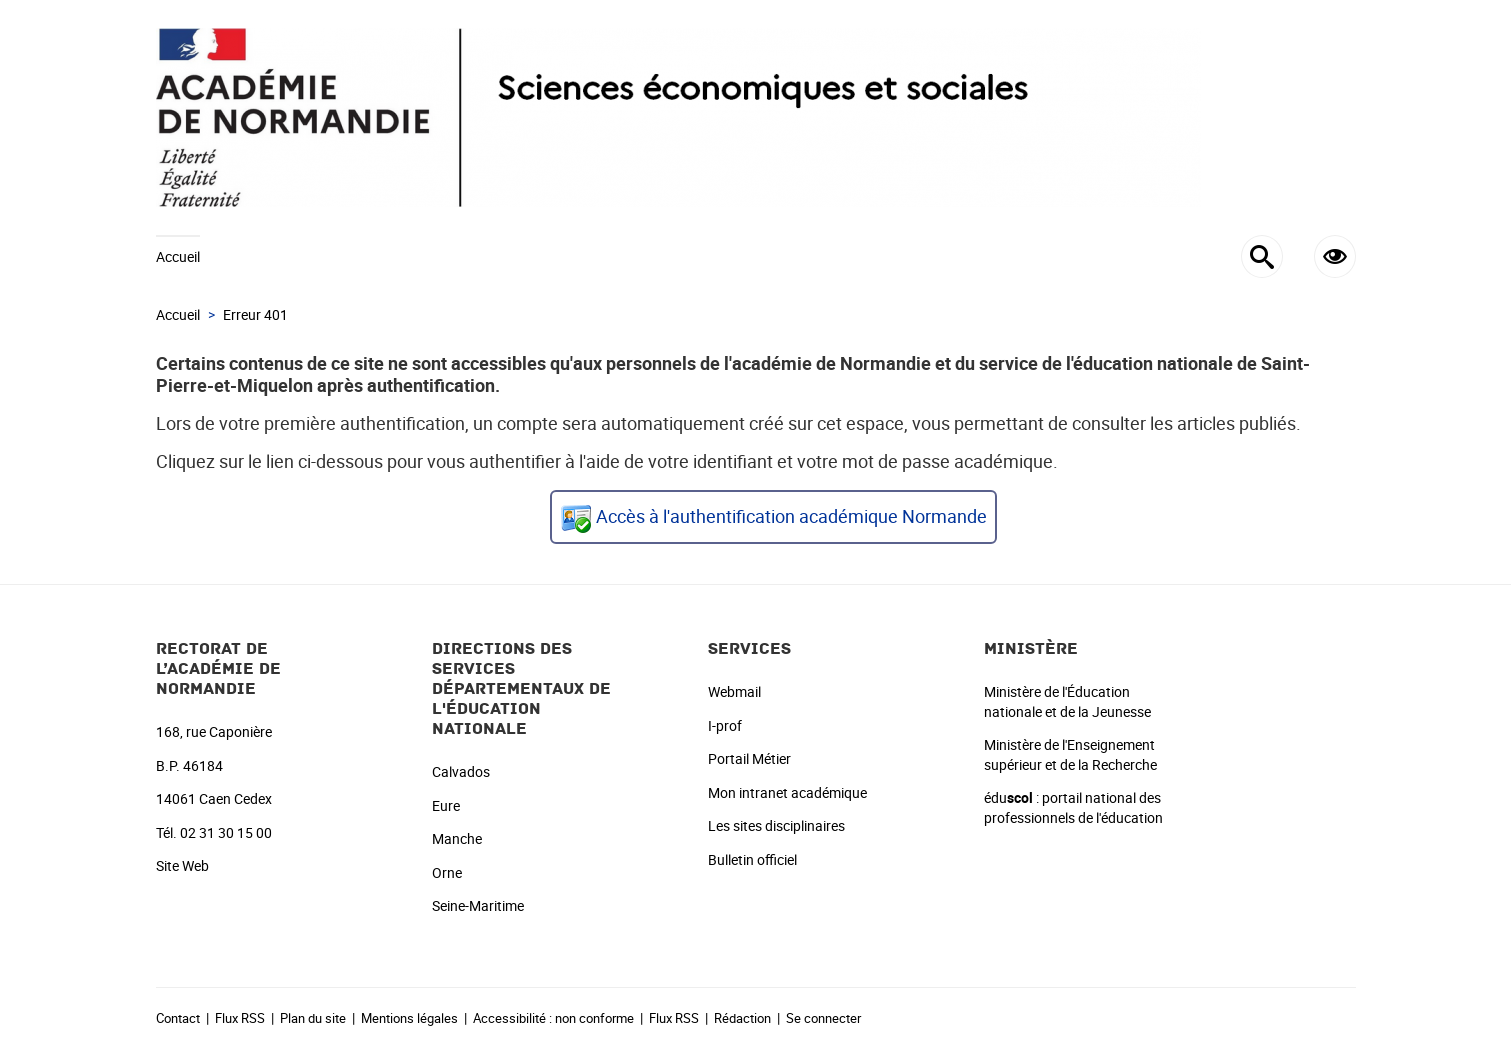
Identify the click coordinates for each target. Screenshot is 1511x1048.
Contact (178, 1018)
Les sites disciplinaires (776, 825)
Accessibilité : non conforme (553, 1018)
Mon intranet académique (787, 792)
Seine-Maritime (478, 905)
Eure (446, 805)
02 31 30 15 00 (226, 832)
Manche (457, 838)
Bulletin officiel (752, 859)
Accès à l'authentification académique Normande (791, 516)
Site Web (182, 865)
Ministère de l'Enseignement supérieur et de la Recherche (1070, 754)
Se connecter (823, 1018)
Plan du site (313, 1018)
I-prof (725, 725)
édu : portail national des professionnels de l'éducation (1073, 807)
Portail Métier (749, 758)
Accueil (178, 256)
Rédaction (742, 1018)
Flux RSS (240, 1018)
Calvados (461, 771)
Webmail (734, 691)
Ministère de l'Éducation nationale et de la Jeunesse (1067, 701)
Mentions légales (409, 1018)
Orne (447, 872)
